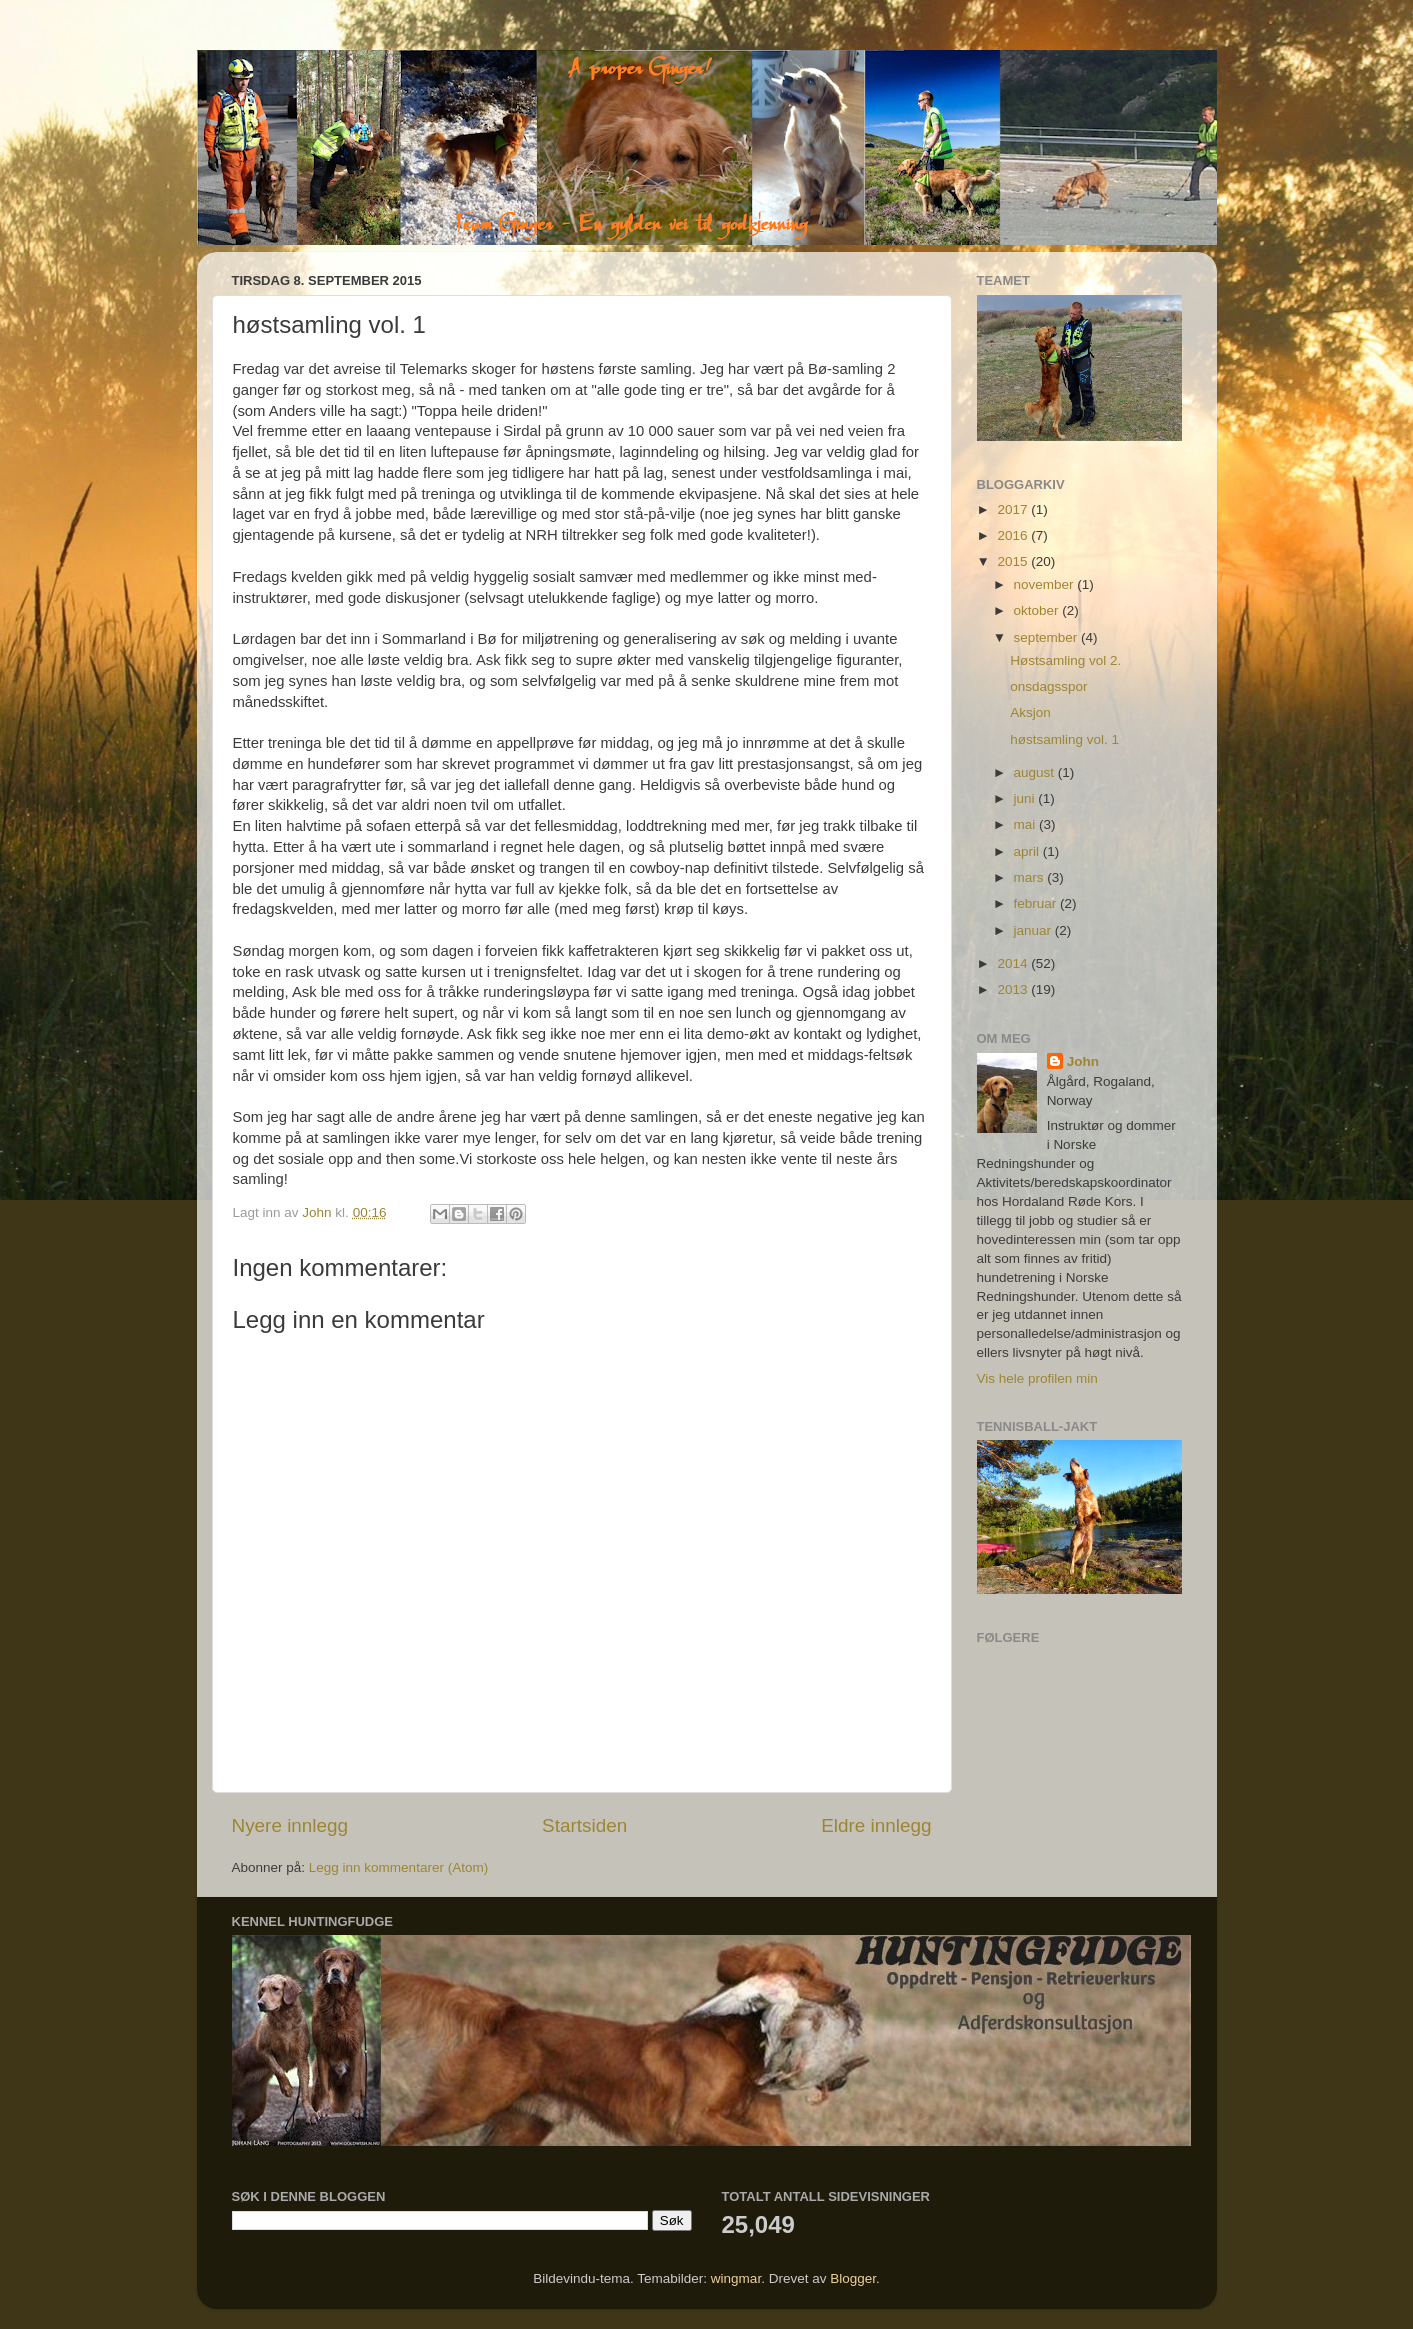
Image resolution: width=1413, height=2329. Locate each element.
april (1028, 851)
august (1036, 772)
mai (1027, 824)
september (1048, 637)
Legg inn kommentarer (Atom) (398, 1867)
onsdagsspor (1048, 686)
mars (1031, 877)
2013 (1014, 989)
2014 (1014, 963)
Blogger (853, 2278)
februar (1037, 903)
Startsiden (584, 1825)
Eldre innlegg (876, 1825)
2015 (1014, 561)
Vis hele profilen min (1037, 1378)
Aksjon (1030, 712)
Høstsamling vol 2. (1065, 660)
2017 (1014, 509)
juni (1026, 798)
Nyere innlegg (290, 1825)
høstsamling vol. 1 (1064, 739)
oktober (1038, 610)
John (1083, 1061)
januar (1034, 930)
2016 (1014, 535)
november (1046, 584)
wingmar (736, 2278)
